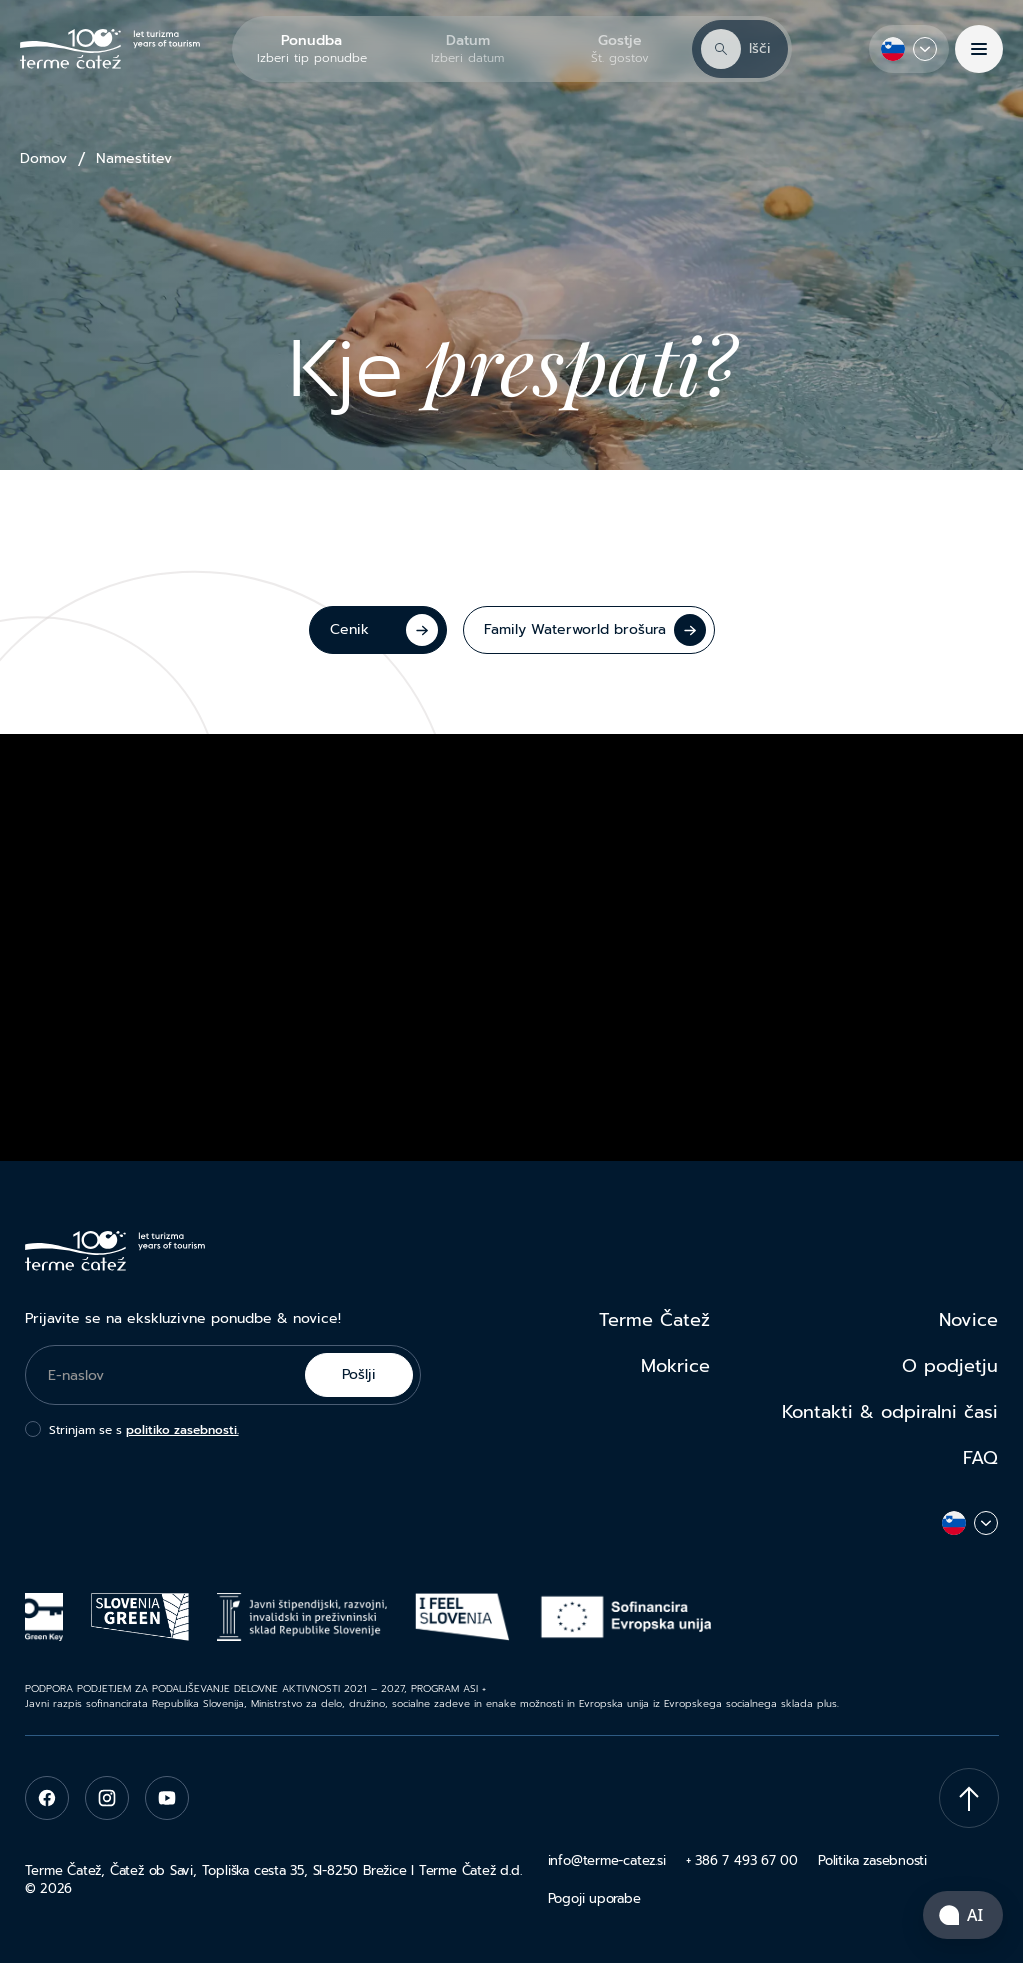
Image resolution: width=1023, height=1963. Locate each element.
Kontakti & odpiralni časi (890, 1412)
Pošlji (359, 1374)
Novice (968, 1320)
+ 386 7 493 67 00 (742, 1860)
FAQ (980, 1458)
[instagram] (107, 1798)
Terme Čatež (654, 1320)
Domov (43, 159)
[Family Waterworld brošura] (589, 630)
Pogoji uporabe (594, 1898)
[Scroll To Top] (969, 1798)
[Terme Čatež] (110, 49)
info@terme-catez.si (607, 1860)
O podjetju (950, 1366)
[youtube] (167, 1798)
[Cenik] (378, 630)
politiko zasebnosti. (182, 1430)
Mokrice (675, 1366)
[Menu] (979, 49)
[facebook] (47, 1798)
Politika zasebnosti (872, 1860)
